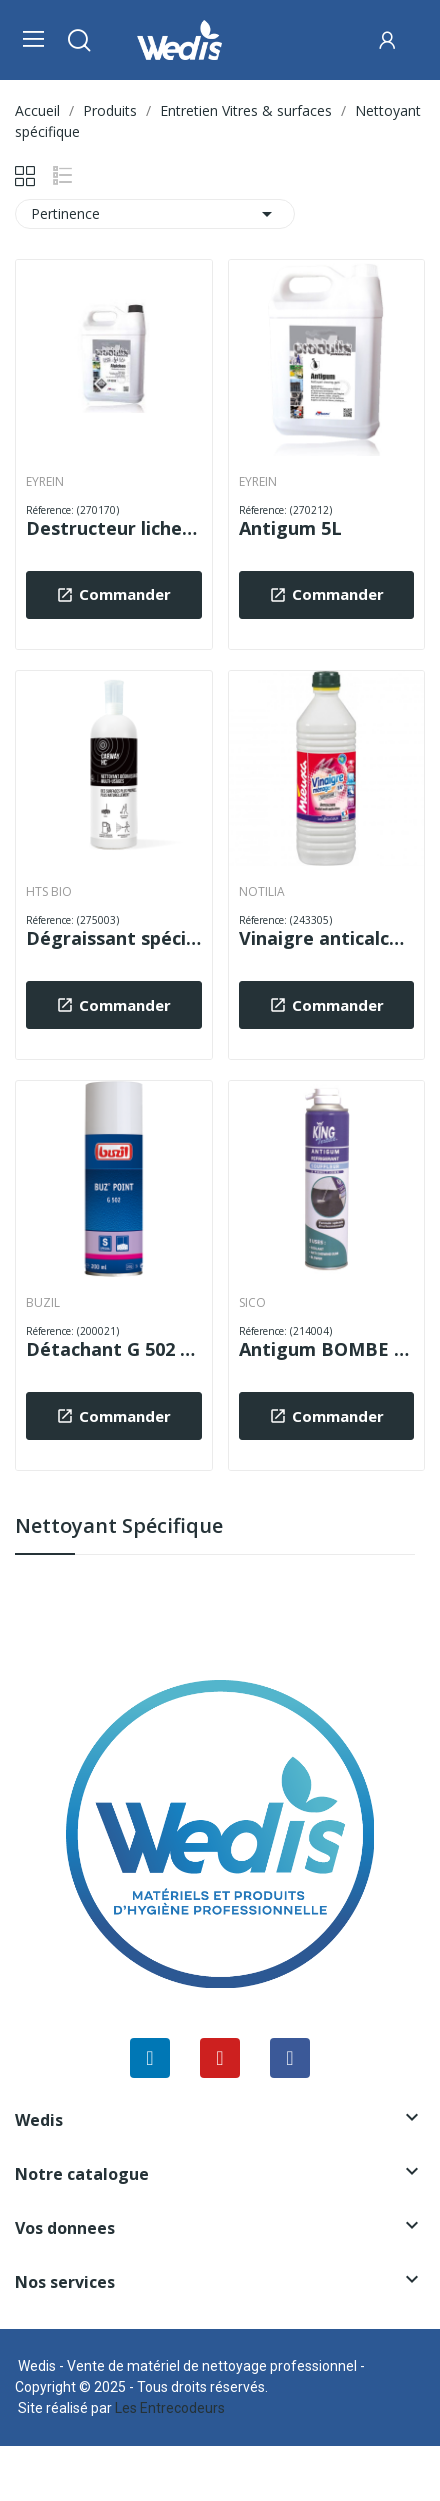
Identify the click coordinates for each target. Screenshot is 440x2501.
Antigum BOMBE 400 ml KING (327, 1349)
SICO (252, 1303)
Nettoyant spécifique (119, 1527)
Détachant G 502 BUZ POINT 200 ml (114, 1349)
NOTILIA (262, 892)
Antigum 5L (290, 528)
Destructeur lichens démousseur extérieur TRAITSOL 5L (114, 528)
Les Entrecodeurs (170, 2408)
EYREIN (45, 482)
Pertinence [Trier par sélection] (155, 214)
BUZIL (43, 1303)
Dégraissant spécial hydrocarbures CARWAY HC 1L (114, 938)
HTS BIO (49, 892)
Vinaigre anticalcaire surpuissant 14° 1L (327, 938)
